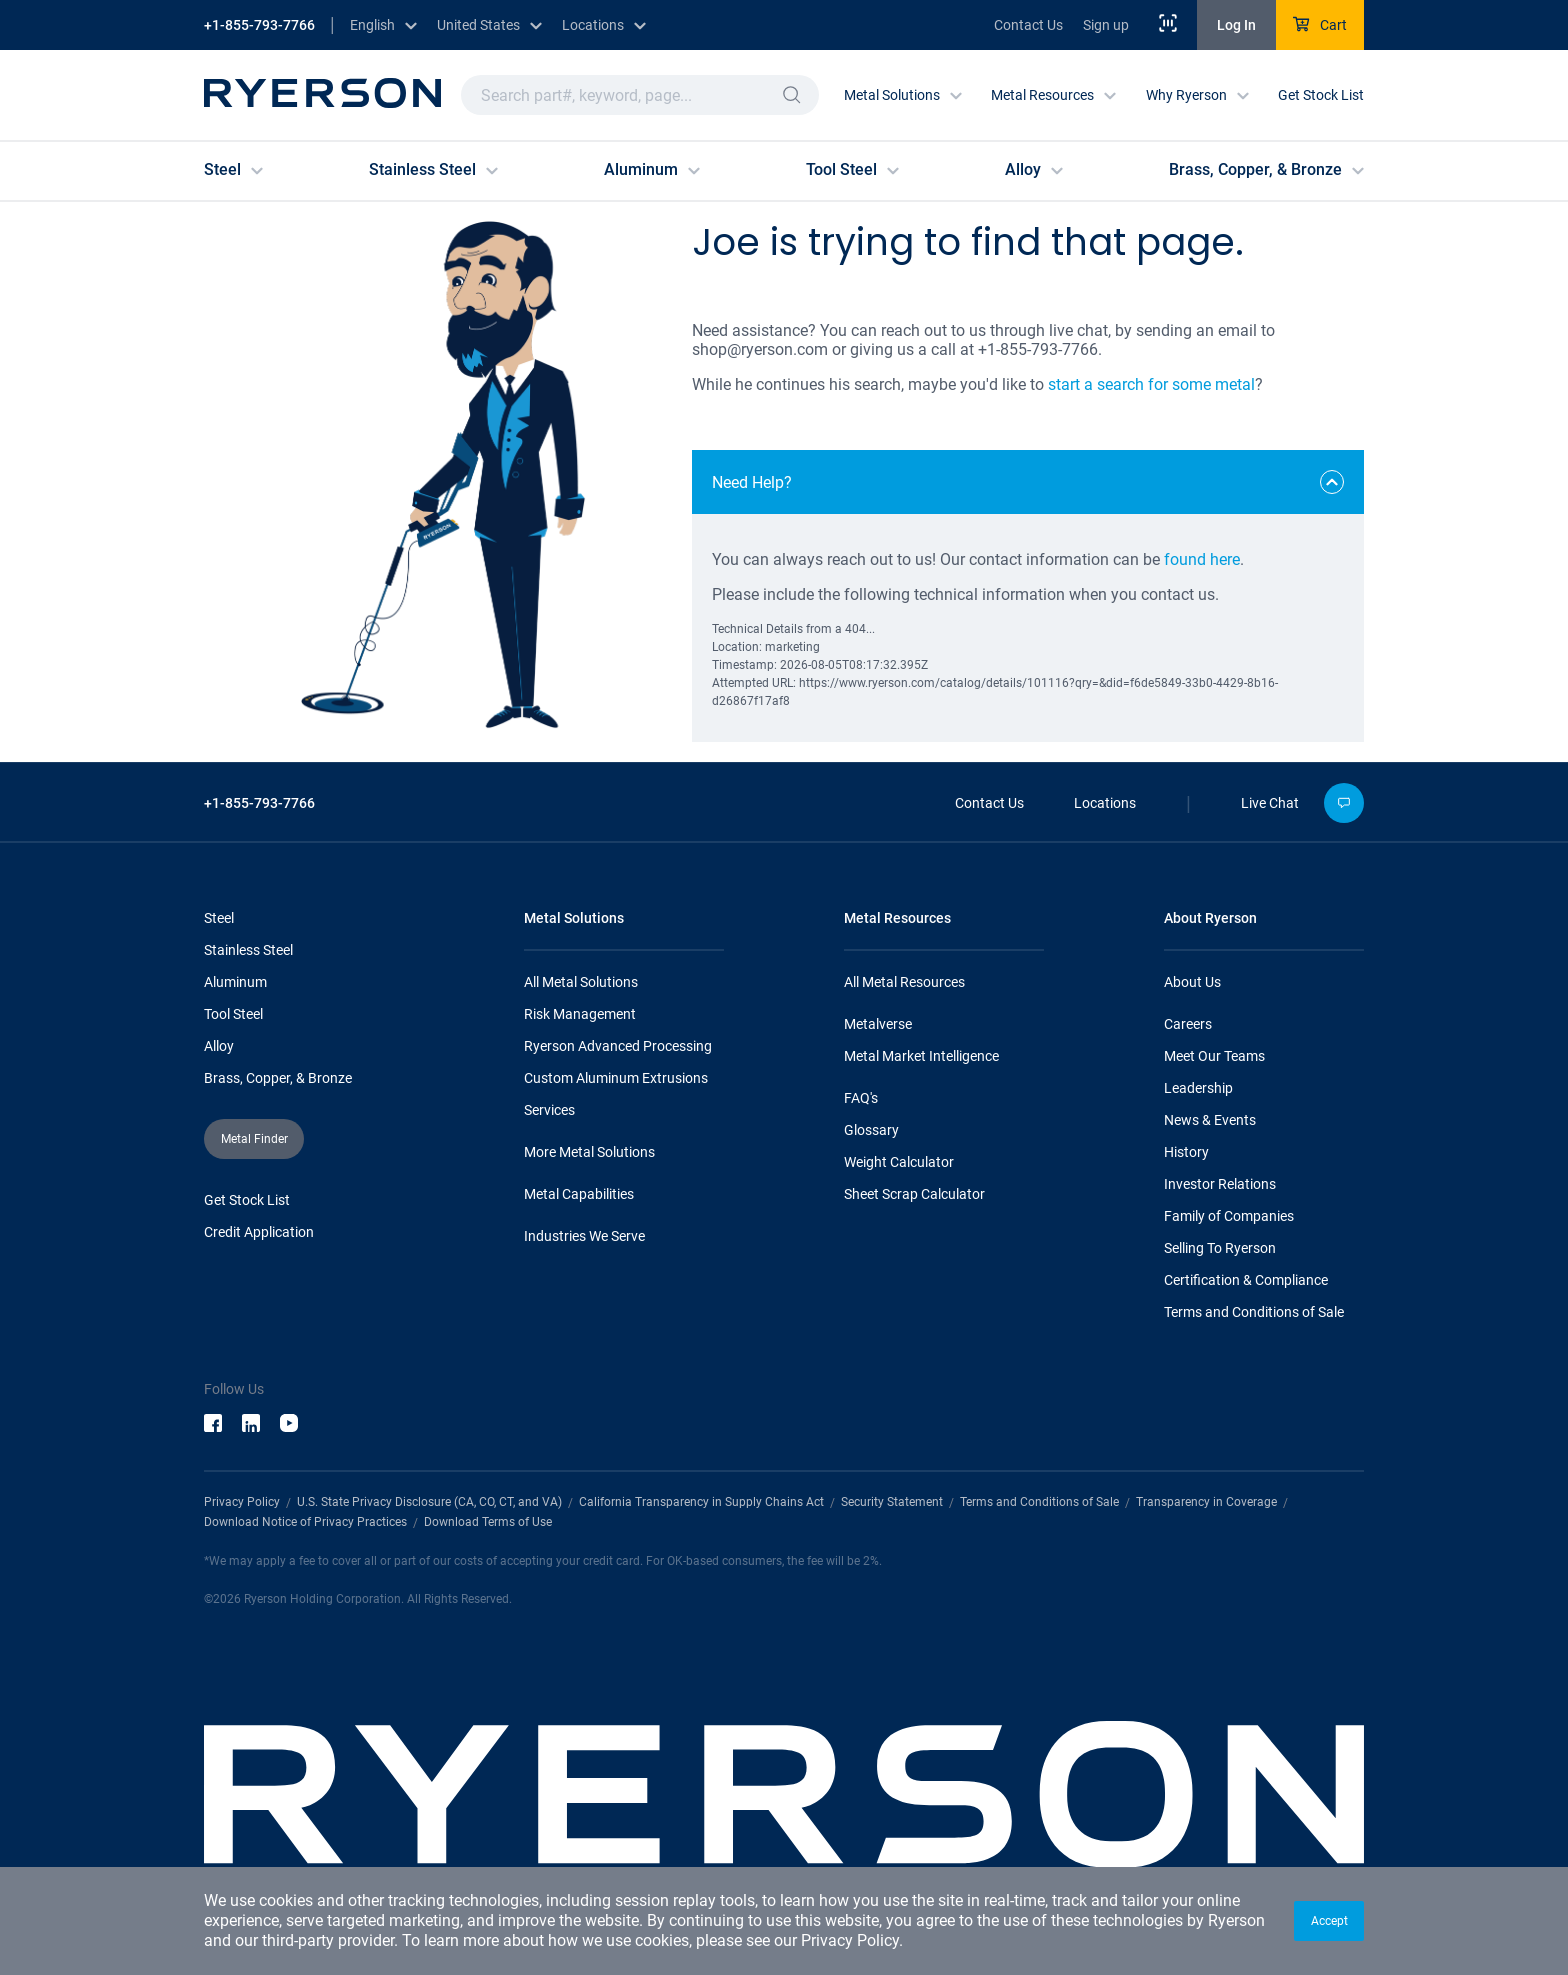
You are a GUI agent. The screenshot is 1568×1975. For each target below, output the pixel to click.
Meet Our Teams (1214, 1056)
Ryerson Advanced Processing (618, 1046)
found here (1202, 559)
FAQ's (861, 1098)
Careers (1188, 1024)
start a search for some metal (1151, 384)
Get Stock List (1321, 95)
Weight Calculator (899, 1162)
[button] (1329, 1921)
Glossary (871, 1130)
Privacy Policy (850, 1940)
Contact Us (1028, 25)
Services (549, 1110)
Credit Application (259, 1232)
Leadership (1198, 1088)
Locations (1105, 803)
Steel (219, 918)
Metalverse (878, 1024)
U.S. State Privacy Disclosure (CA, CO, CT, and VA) (429, 1502)
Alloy (219, 1046)
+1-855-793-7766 (259, 25)
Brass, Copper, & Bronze (278, 1078)
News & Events (1210, 1120)
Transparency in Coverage (1206, 1502)
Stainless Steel (248, 950)
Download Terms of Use (488, 1522)
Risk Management (580, 1014)
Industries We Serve (584, 1236)
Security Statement (892, 1502)
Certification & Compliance (1246, 1280)
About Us (1192, 982)
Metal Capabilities (579, 1194)
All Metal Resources (904, 982)
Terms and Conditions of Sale (1254, 1312)
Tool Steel (233, 1014)
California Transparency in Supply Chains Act (701, 1502)
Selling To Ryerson (1220, 1248)
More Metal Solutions (589, 1152)
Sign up (1106, 25)
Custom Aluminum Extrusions (616, 1078)
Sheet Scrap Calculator (914, 1194)
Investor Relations (1220, 1184)
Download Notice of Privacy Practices (305, 1522)
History (1186, 1152)
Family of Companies (1229, 1216)
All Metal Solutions (581, 982)
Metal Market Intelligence (921, 1056)
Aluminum (235, 982)
